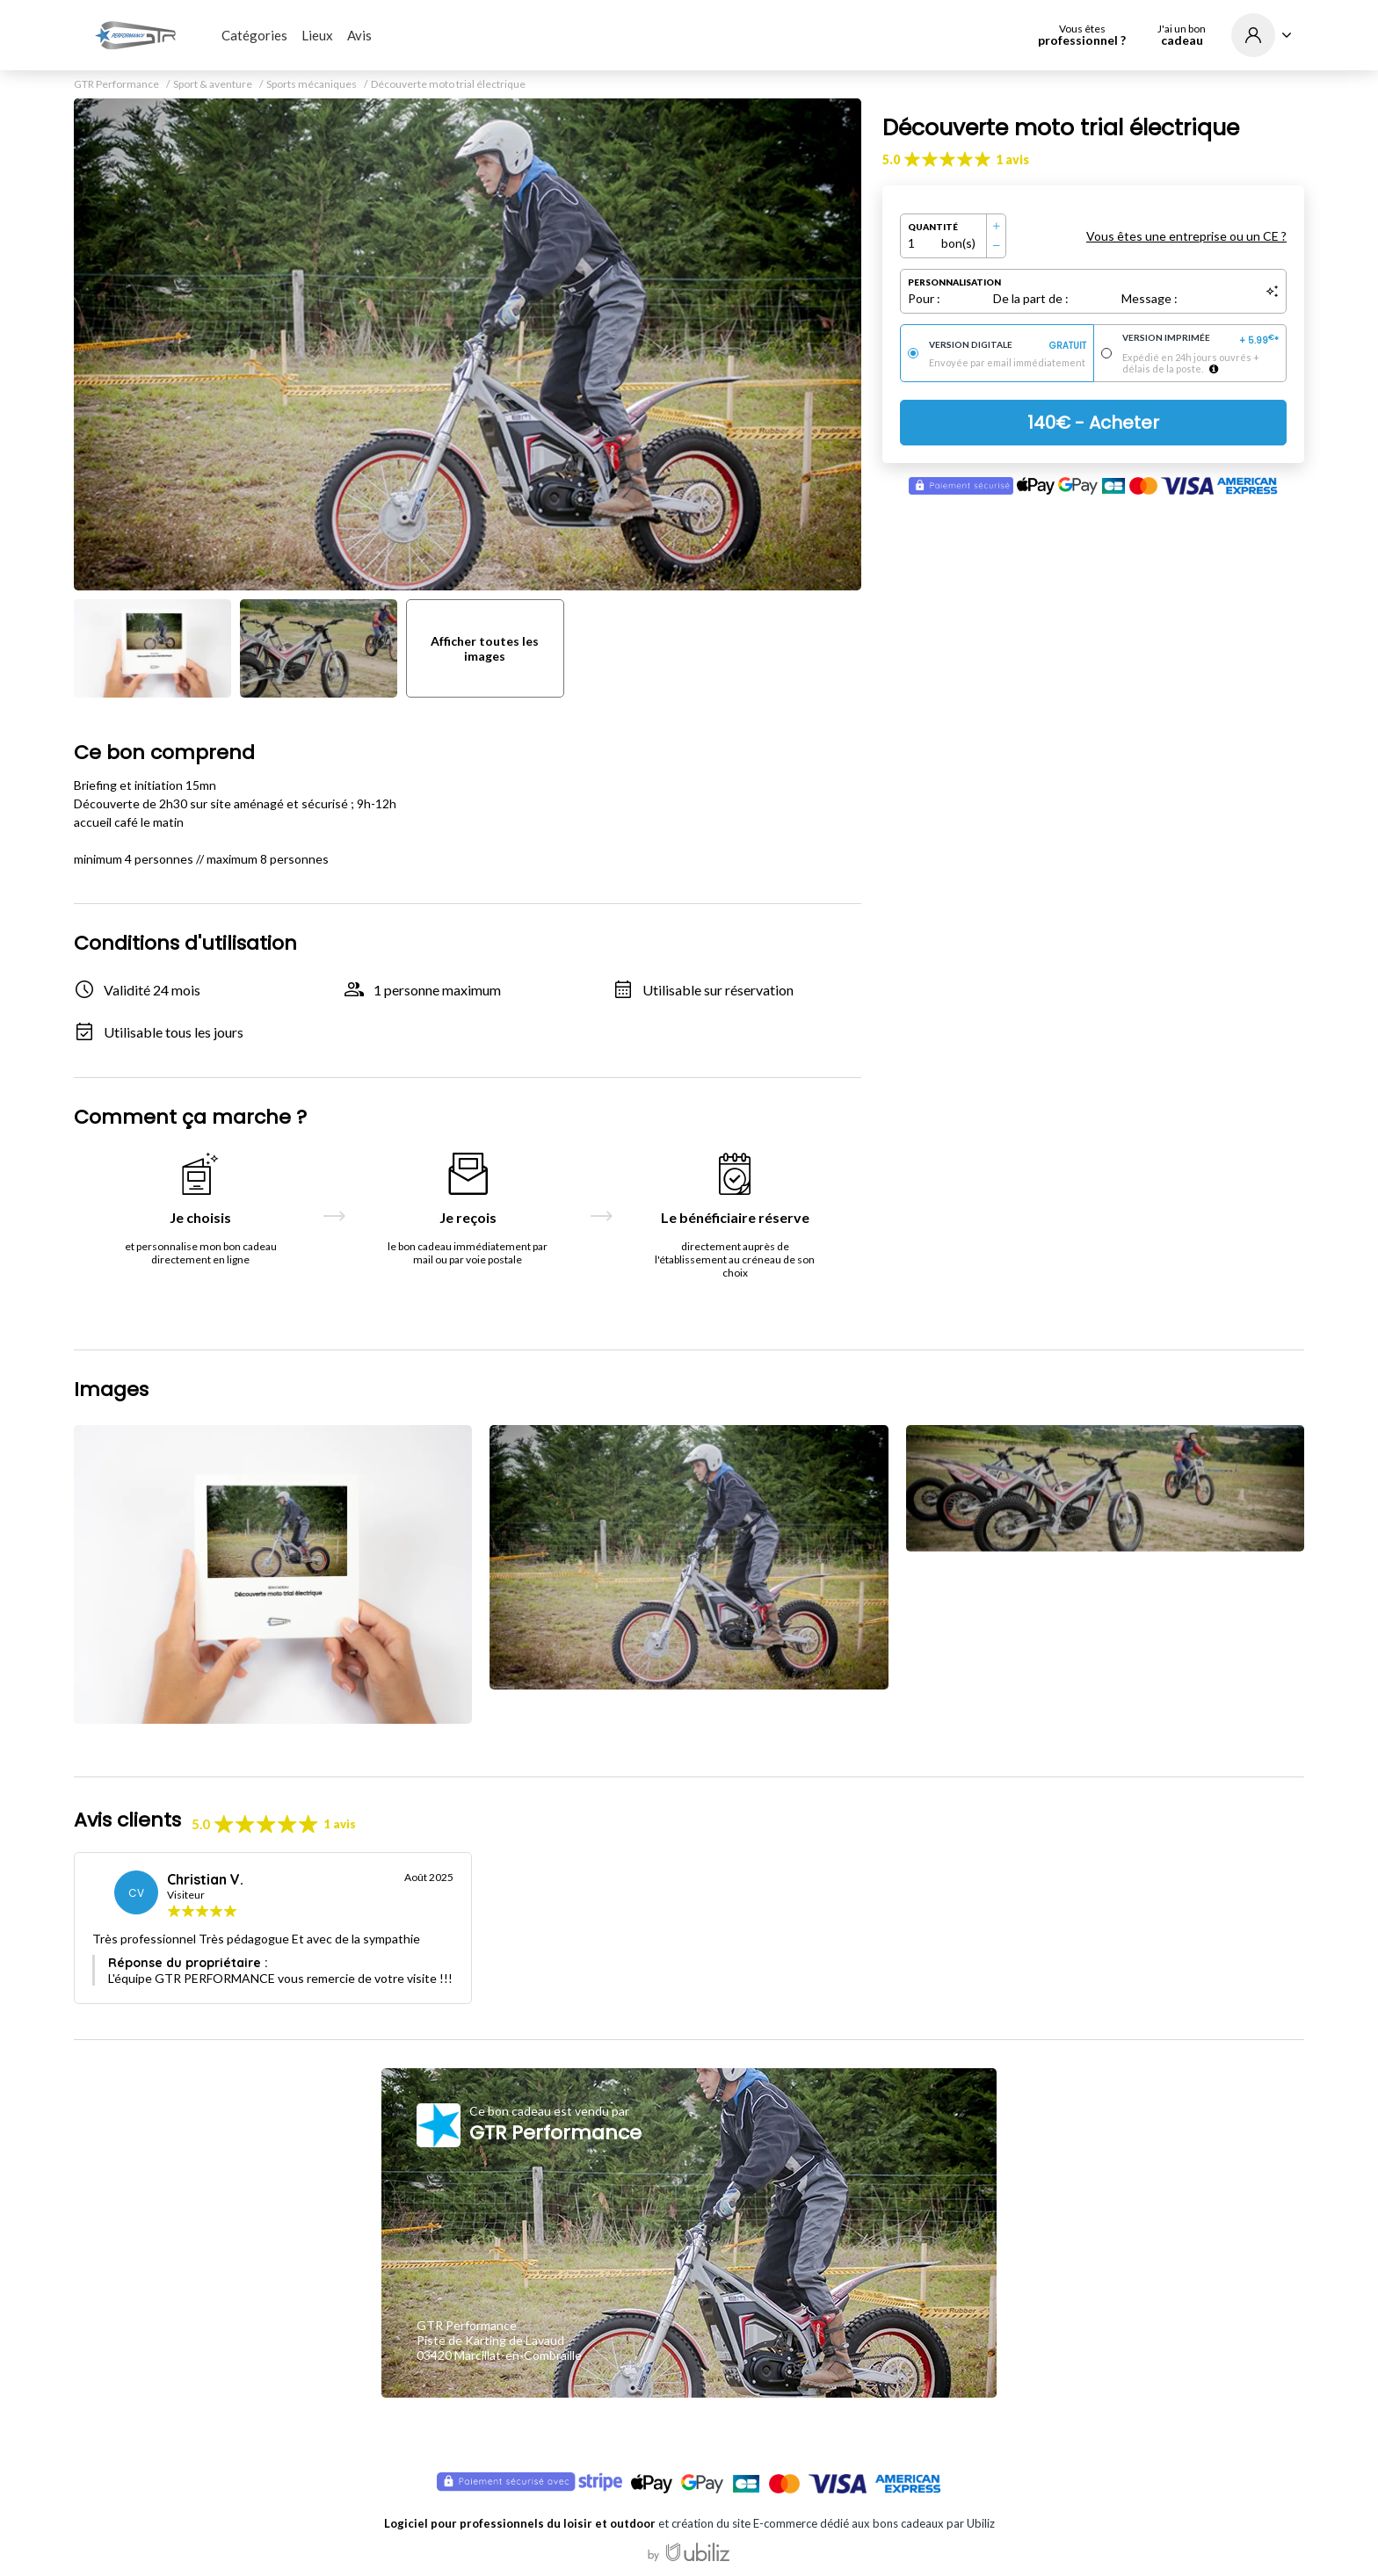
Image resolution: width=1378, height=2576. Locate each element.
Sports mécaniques (311, 84)
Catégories (254, 35)
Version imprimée (1201, 340)
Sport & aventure (212, 84)
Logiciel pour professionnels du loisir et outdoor (520, 2523)
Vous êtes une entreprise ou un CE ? (1186, 235)
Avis (359, 35)
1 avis (1012, 159)
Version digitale (1007, 346)
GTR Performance (116, 84)
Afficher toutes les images (485, 648)
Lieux (317, 35)
